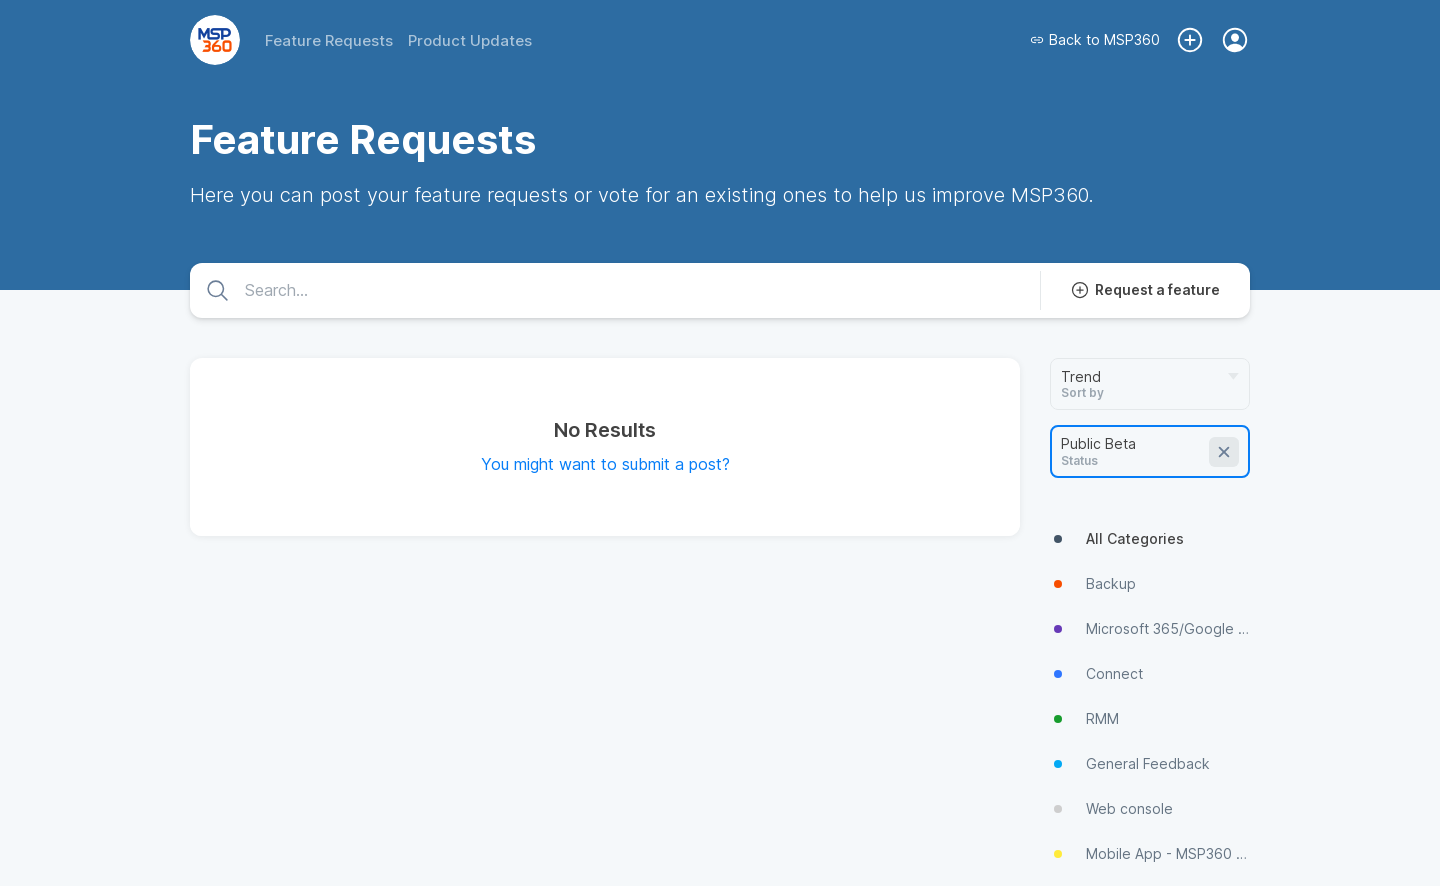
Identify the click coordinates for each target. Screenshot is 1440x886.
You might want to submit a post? (605, 464)
